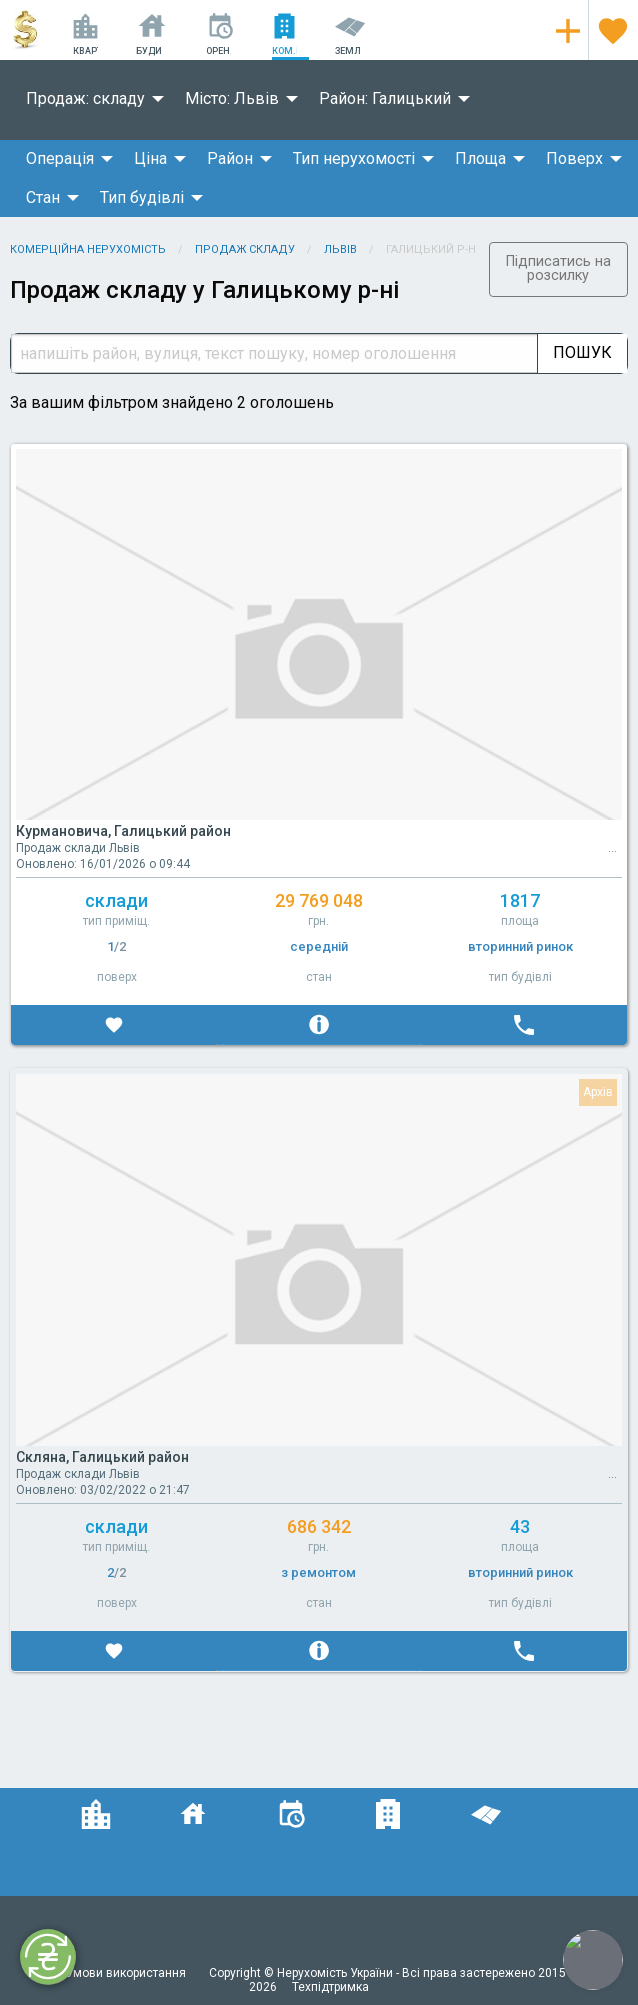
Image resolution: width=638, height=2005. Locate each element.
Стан (43, 197)
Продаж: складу (85, 98)
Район (230, 158)
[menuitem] (89, 99)
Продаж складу (245, 249)
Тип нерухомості (354, 158)
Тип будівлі (142, 197)
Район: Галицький (385, 98)
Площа (480, 158)
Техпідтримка (330, 1987)
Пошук (582, 352)
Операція (60, 158)
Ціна (150, 158)
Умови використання (127, 1973)
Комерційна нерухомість (88, 249)
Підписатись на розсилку (558, 268)
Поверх (574, 158)
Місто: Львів (232, 98)
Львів (340, 249)
